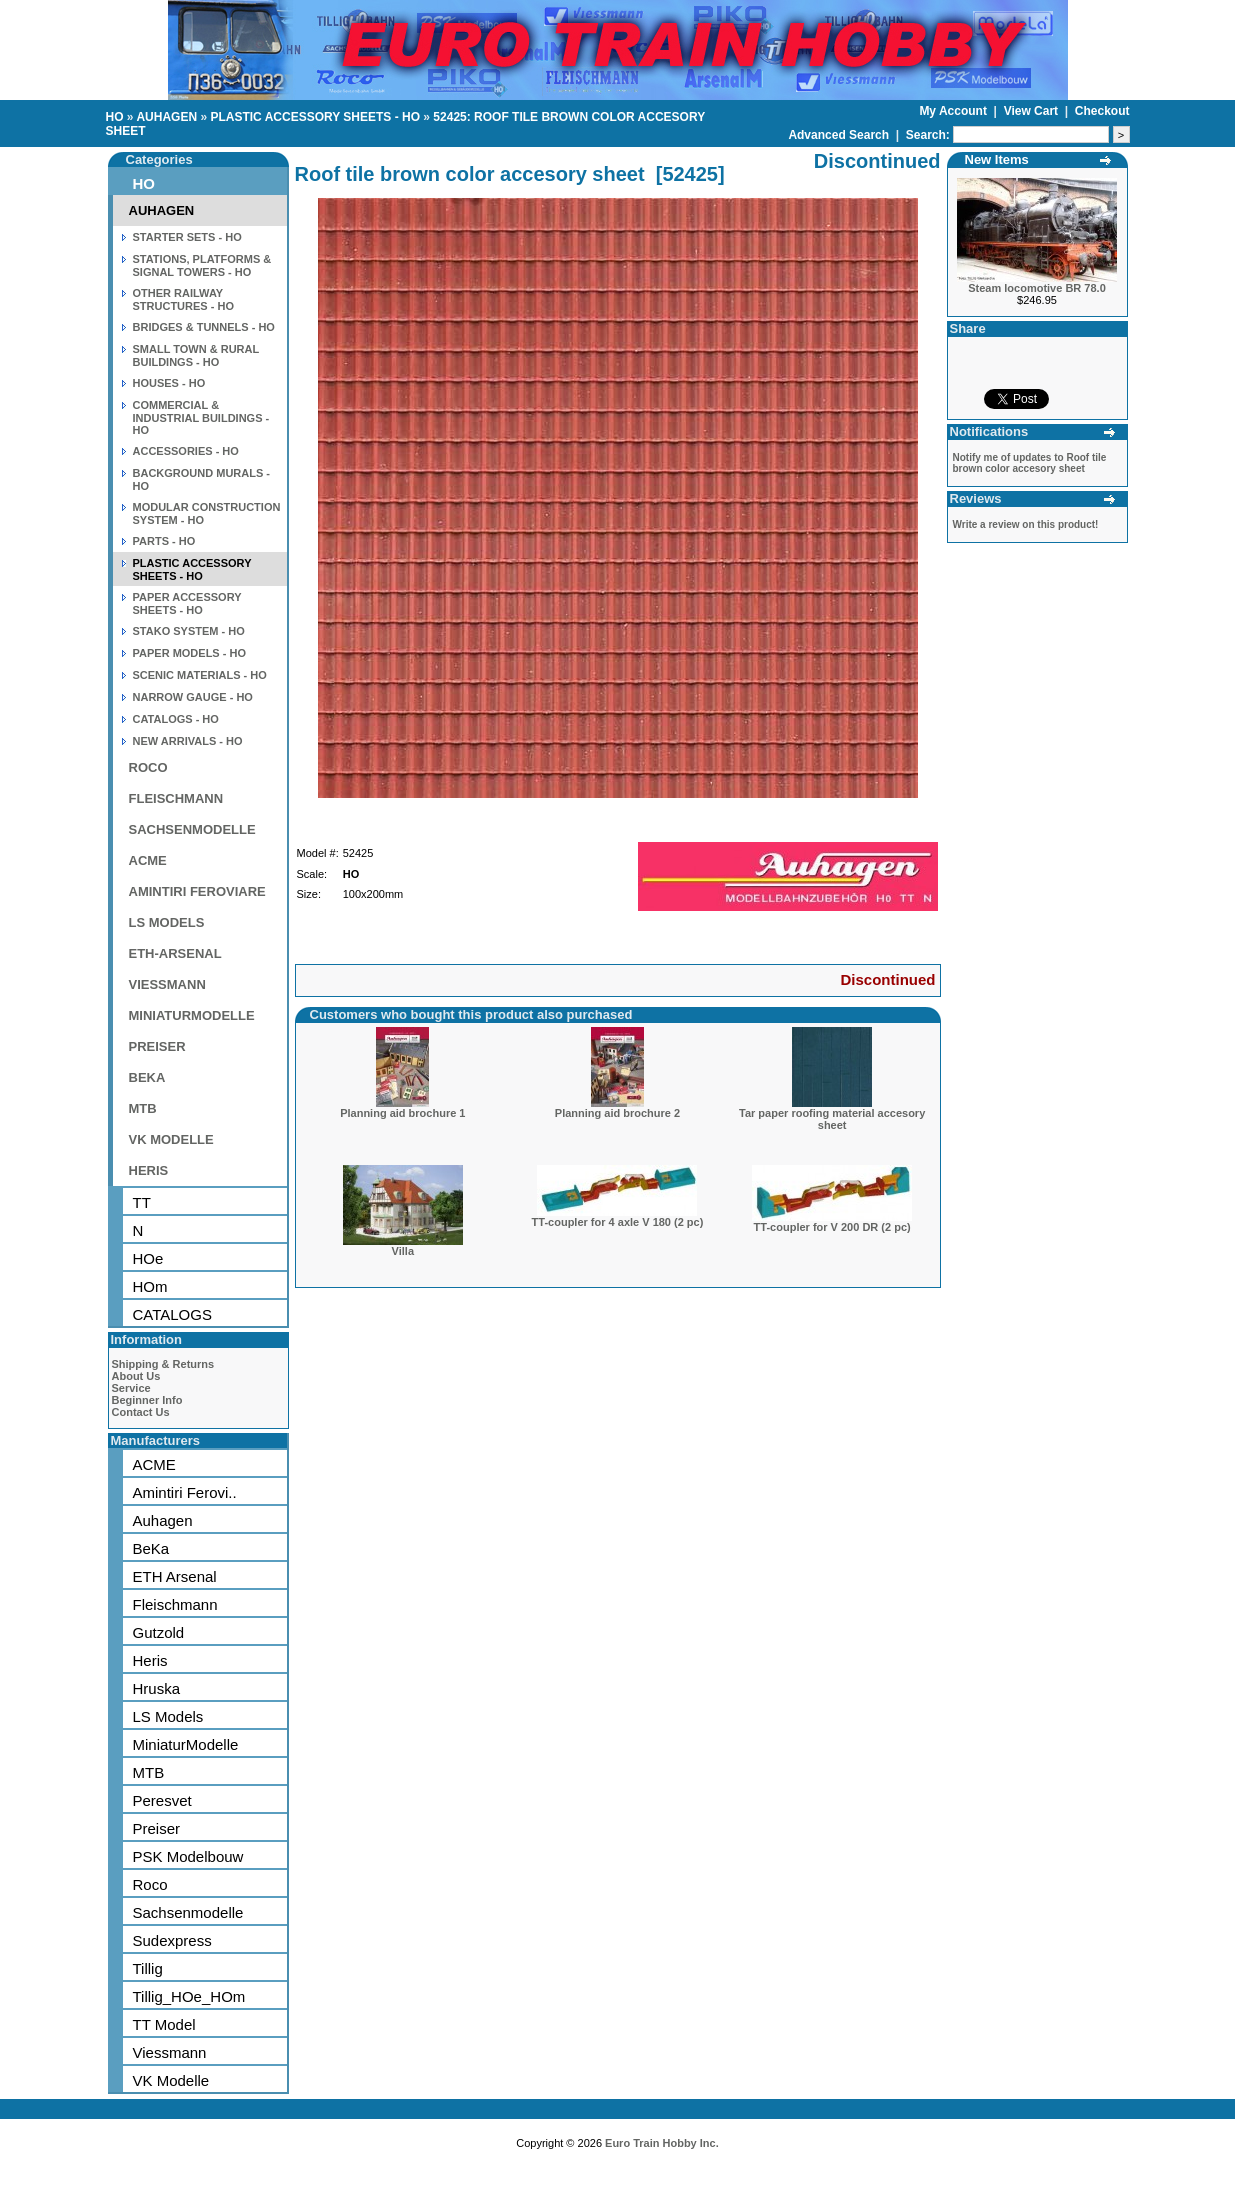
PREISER (157, 1046)
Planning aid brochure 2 (617, 1113)
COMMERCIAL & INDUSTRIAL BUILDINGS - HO (201, 417)
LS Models (168, 1716)
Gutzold (159, 1632)
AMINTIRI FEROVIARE (197, 891)
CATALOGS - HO (176, 719)
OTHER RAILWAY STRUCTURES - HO (183, 299)
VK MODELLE (171, 1139)
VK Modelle (171, 2080)
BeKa (151, 1548)
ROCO (148, 767)
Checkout (1102, 111)
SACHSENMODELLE (192, 829)
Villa (403, 1251)
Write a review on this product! (1026, 524)
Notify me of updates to (1030, 463)
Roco (150, 1884)
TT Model (164, 2024)
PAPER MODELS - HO (189, 653)
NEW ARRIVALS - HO (188, 741)
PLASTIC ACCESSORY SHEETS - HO (315, 117)
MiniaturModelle (186, 1744)
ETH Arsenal (175, 1576)
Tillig (148, 1968)
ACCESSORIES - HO (186, 451)
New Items (997, 159)
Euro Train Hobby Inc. (662, 2143)
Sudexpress (172, 1940)
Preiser (157, 1828)
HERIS (149, 1170)
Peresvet (162, 1800)
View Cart (1033, 111)
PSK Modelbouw (188, 1856)
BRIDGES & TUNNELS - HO (204, 327)
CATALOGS (172, 1314)
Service (131, 1388)
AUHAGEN (166, 117)
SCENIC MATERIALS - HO (200, 675)
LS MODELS (167, 922)
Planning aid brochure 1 (402, 1113)
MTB (143, 1108)
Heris (150, 1660)
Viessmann (170, 2052)
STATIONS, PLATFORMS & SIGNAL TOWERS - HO (202, 265)
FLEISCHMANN (176, 798)
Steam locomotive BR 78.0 (1037, 288)
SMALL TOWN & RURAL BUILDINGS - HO (196, 355)
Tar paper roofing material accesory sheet (832, 1119)
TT (142, 1202)
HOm (150, 1286)
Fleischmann (175, 1604)
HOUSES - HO (169, 383)
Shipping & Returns (163, 1364)
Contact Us (141, 1412)
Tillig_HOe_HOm (189, 1996)
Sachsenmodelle (188, 1912)
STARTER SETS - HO (187, 237)
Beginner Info (147, 1400)
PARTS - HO (164, 541)
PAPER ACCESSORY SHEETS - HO (187, 603)
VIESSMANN (167, 984)
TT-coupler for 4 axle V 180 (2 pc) (618, 1222)
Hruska (157, 1688)
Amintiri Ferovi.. (185, 1492)
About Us (136, 1376)
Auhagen (163, 1520)
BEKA (147, 1077)
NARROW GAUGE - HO (193, 697)
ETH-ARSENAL (175, 953)
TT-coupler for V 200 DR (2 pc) (832, 1227)
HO (115, 117)
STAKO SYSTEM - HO (189, 631)
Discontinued (887, 979)
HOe (148, 1258)
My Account (954, 111)
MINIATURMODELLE (192, 1015)
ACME (148, 860)
